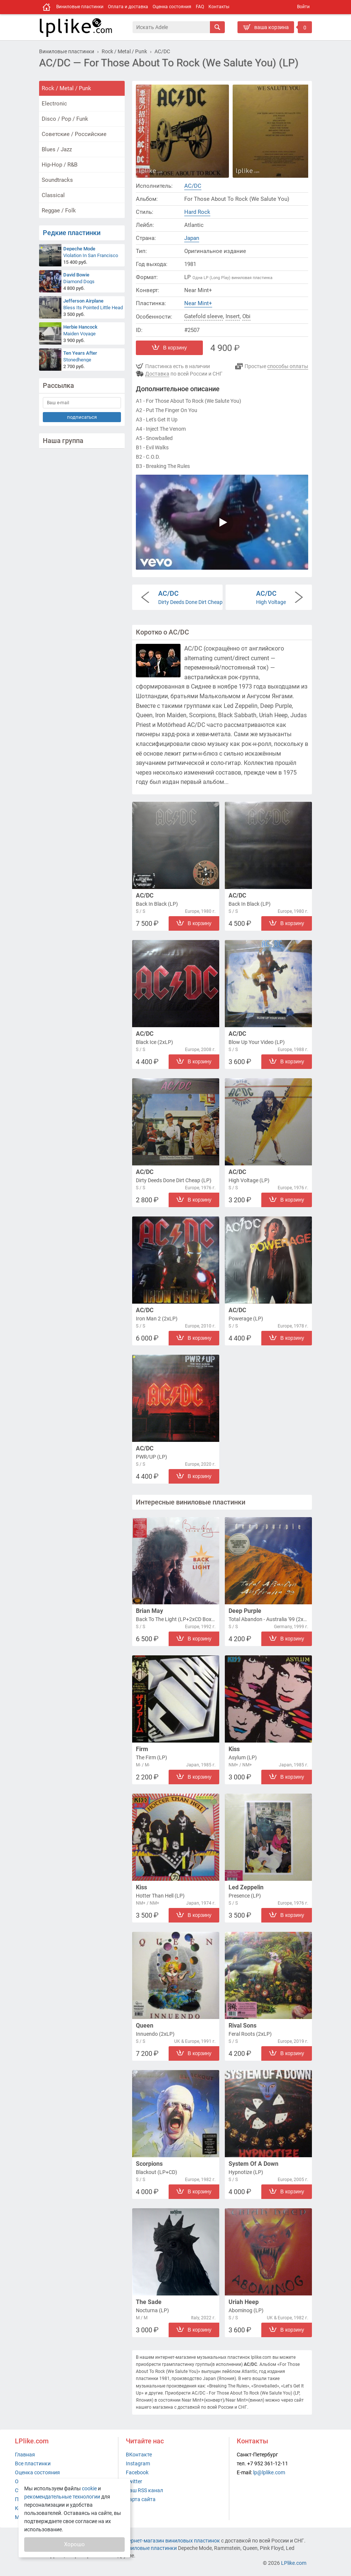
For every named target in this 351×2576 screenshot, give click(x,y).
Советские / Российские (74, 134)
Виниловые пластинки (79, 6)
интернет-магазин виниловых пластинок (170, 2541)
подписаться (82, 417)
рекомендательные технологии (62, 2497)
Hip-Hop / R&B (59, 164)
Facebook (137, 2472)
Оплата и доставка (128, 6)
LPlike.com (293, 2563)
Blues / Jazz (57, 149)
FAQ (200, 6)
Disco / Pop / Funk (65, 118)
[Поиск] (171, 27)
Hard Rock (197, 212)
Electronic (54, 103)
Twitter (134, 2481)
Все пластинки (33, 2463)
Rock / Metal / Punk (66, 88)
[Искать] (217, 27)
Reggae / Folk (59, 210)
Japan (191, 238)
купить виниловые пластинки (140, 2548)
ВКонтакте (139, 2455)
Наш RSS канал (144, 2490)
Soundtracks (57, 180)
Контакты (218, 6)
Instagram (138, 2463)
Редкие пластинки (71, 233)
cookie (89, 2488)
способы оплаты (287, 366)
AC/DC (192, 186)
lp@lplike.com (269, 2472)
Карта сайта (141, 2499)
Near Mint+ (198, 303)
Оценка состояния (172, 6)
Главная (25, 2455)
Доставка (157, 374)
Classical (53, 195)
